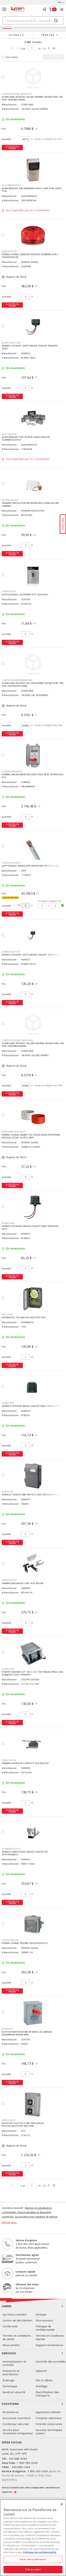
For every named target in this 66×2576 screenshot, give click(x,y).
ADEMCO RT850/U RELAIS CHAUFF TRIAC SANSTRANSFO (33, 1406)
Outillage (42, 2386)
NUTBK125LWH (10, 500)
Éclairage (8, 2380)
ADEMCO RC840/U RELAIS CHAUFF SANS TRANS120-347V (31, 1227)
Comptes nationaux (48, 2418)
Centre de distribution (17, 2320)
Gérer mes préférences (33, 2559)
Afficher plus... (9, 2222)
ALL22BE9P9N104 (11, 185)
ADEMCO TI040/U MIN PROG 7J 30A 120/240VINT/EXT (31, 1494)
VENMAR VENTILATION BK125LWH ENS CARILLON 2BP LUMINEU (30, 504)
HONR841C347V (11, 1848)
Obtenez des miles (27, 2284)
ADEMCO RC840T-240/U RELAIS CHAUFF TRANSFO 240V (30, 347)
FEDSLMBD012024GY (14, 1131)
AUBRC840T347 (11, 951)
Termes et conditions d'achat (50, 2337)
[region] (33, 2537)
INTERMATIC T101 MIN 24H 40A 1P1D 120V (24, 1317)
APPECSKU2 (8, 2120)
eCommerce (10, 2412)
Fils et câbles (44, 2380)
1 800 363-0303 (38, 2471)
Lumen (33, 2306)
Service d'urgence (26, 2240)
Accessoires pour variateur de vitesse (36, 2216)
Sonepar (41, 2314)
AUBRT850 (8, 1403)
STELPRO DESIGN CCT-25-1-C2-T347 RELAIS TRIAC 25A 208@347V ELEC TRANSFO (32, 1673)
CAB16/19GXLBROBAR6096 (17, 1040)
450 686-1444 (21, 2467)
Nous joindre (11, 2345)
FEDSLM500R (9, 251)
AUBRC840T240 (11, 342)
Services (33, 2353)
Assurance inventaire (17, 2418)
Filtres (16, 35)
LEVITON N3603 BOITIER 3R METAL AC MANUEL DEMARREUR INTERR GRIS (27, 2033)
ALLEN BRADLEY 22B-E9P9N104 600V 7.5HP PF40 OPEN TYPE (31, 190)
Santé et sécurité (14, 2392)
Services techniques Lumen (49, 2431)
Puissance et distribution (11, 2372)
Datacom (41, 2370)
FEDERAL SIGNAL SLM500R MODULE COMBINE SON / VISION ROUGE (30, 256)
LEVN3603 (7, 2028)
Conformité (10, 2326)
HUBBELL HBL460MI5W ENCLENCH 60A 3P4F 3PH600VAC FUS (33, 776)
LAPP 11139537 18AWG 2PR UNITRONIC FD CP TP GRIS (31, 865)
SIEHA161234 (9, 1760)
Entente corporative (49, 2424)
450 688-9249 (18, 2458)
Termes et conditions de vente (17, 2337)
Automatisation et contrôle (14, 2363)
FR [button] (59, 2)
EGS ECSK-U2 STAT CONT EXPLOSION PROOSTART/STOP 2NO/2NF (22, 2124)
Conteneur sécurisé (16, 2424)
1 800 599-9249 (27, 2463)
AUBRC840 (8, 1223)
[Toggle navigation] (4, 9)
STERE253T (8, 1668)
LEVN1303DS (9, 591)
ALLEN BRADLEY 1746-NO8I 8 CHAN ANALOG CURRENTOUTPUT (26, 438)
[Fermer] (62, 2504)
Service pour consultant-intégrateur (18, 2431)
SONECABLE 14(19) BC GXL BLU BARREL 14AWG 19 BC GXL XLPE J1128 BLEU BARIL (32, 98)
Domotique (10, 2386)
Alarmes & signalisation (38, 2208)
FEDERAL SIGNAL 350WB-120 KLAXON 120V (25, 1943)
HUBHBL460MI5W (12, 771)
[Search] (33, 20)
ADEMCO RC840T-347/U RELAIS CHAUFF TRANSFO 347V (33, 954)
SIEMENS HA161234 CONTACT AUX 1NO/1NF (25, 1763)
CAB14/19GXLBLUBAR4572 (17, 93)
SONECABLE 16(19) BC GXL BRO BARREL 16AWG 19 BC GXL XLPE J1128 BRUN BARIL (33, 1045)
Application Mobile (48, 2412)
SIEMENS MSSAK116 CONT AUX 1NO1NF (22, 1583)
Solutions (33, 2404)
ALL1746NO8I (9, 434)
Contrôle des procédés (51, 2361)
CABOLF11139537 (11, 862)
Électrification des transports (47, 2393)
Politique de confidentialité (45, 2328)
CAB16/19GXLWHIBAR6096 (17, 680)
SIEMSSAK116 (9, 1580)
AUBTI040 (7, 1491)
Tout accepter (33, 2569)
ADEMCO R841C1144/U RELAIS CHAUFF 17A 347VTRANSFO (25, 1853)
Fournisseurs (44, 2320)
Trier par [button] (48, 35)
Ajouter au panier (12, 147)
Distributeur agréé (27, 2255)
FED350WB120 (10, 1940)
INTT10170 (7, 1314)
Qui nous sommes (14, 2314)
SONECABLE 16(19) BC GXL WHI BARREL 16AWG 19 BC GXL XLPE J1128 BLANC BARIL (33, 684)
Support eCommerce (49, 2345)
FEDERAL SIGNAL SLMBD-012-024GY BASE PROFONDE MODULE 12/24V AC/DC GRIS (31, 1136)
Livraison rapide (25, 2271)
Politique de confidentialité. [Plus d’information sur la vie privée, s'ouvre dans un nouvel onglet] (40, 2552)
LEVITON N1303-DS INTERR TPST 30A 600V (25, 594)
